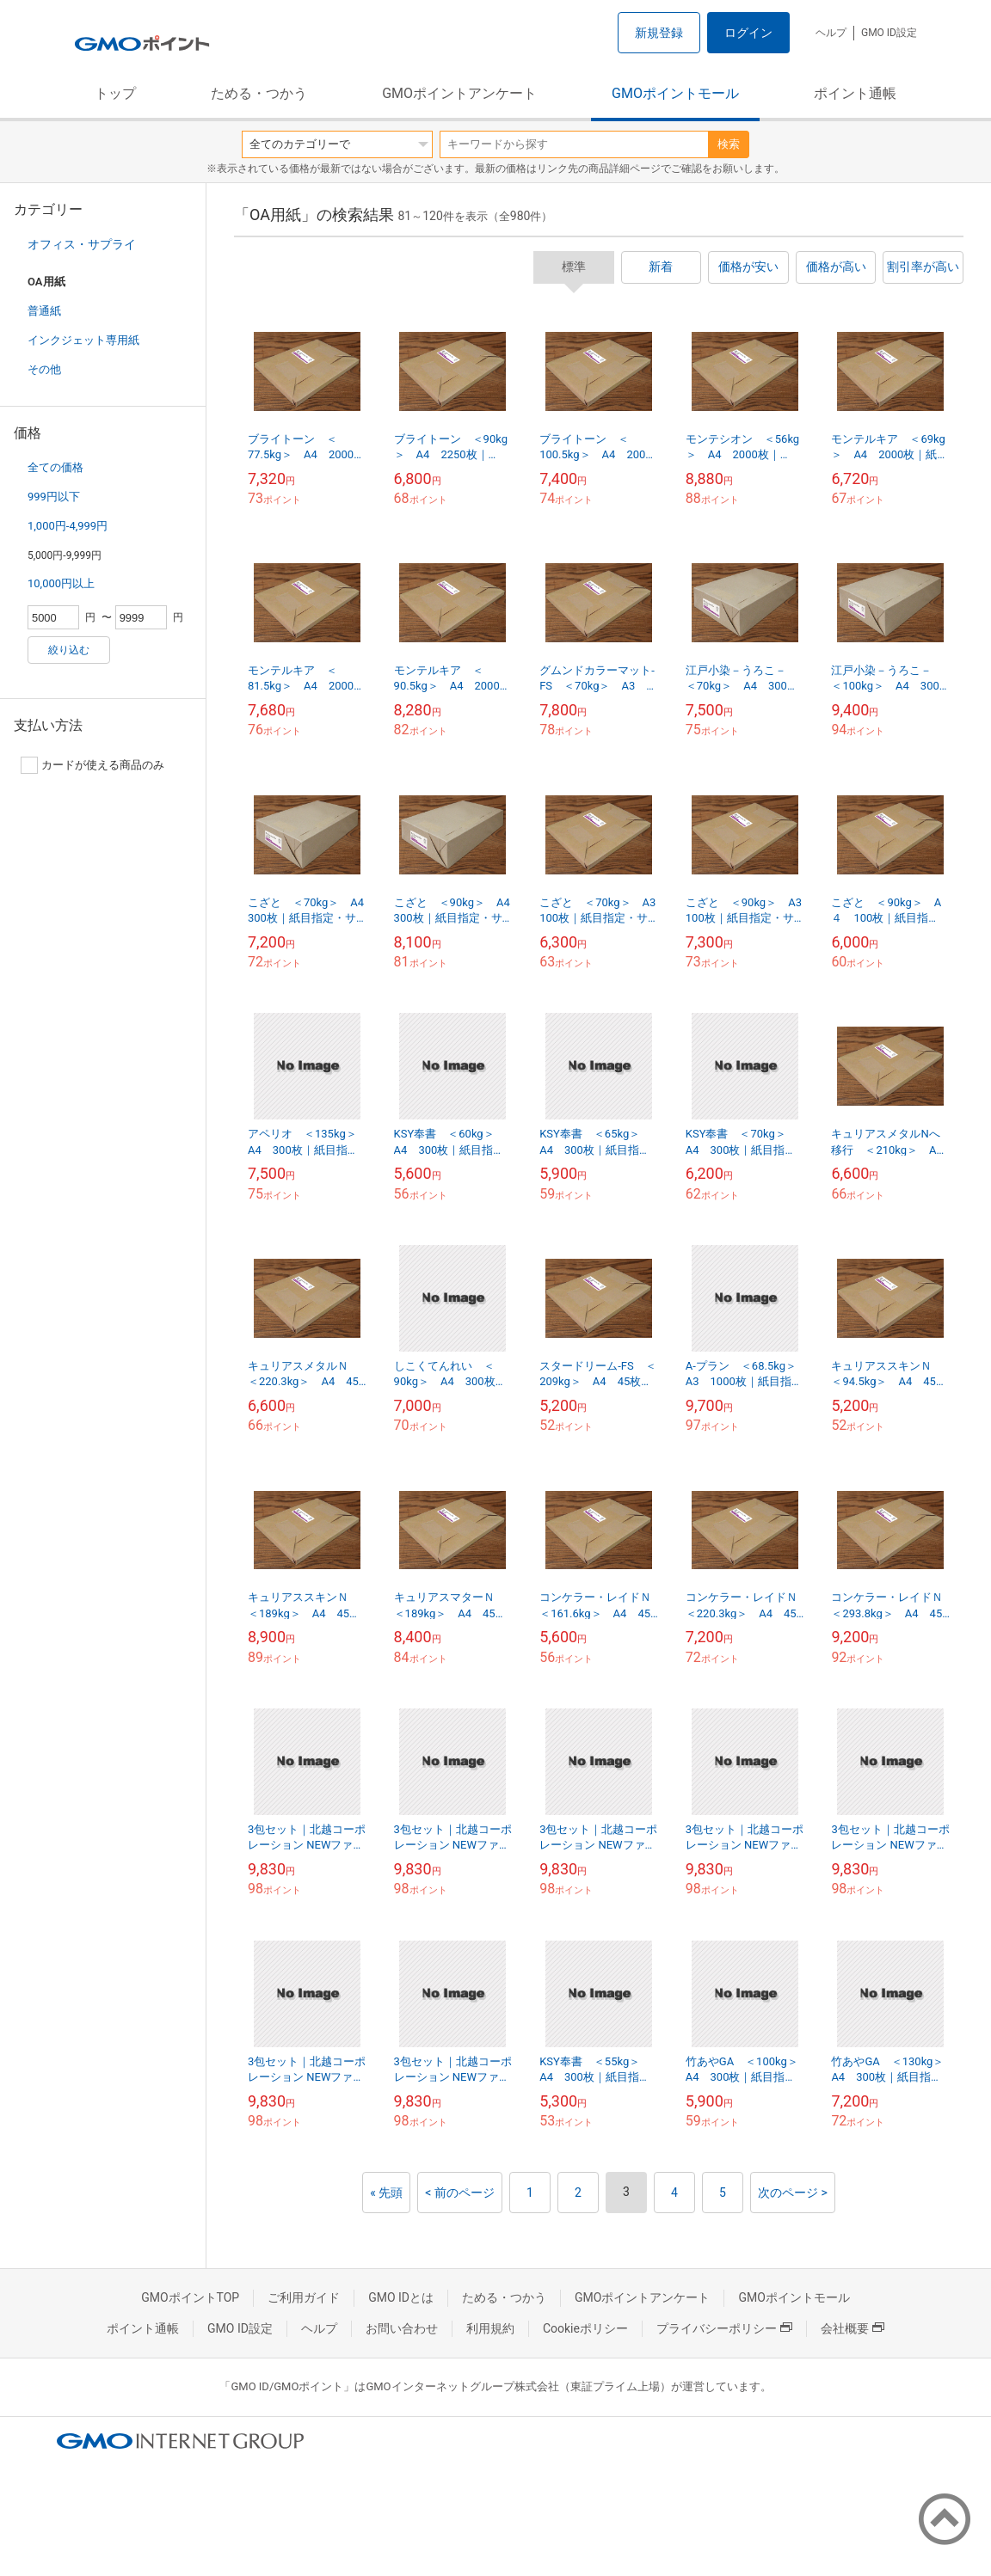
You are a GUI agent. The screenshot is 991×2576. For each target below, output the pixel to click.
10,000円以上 (61, 583)
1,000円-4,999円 (68, 525)
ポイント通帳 (855, 93)
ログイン (748, 33)
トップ (115, 93)
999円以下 (54, 496)
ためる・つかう (259, 93)
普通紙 (44, 310)
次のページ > (793, 2192)
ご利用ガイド (304, 2297)
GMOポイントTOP (190, 2297)
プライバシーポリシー (724, 2328)
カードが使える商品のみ (92, 765)
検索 (728, 144)
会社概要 (852, 2328)
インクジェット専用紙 (83, 340)
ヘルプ (831, 33)
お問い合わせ (402, 2328)
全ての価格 (55, 467)
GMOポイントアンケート (459, 93)
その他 (44, 369)
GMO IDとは (401, 2297)
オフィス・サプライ (82, 244)
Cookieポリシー (585, 2328)
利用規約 (490, 2328)
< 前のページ (460, 2192)
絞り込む (68, 650)
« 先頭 (386, 2192)
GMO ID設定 (889, 33)
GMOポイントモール (675, 93)
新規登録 (659, 33)
